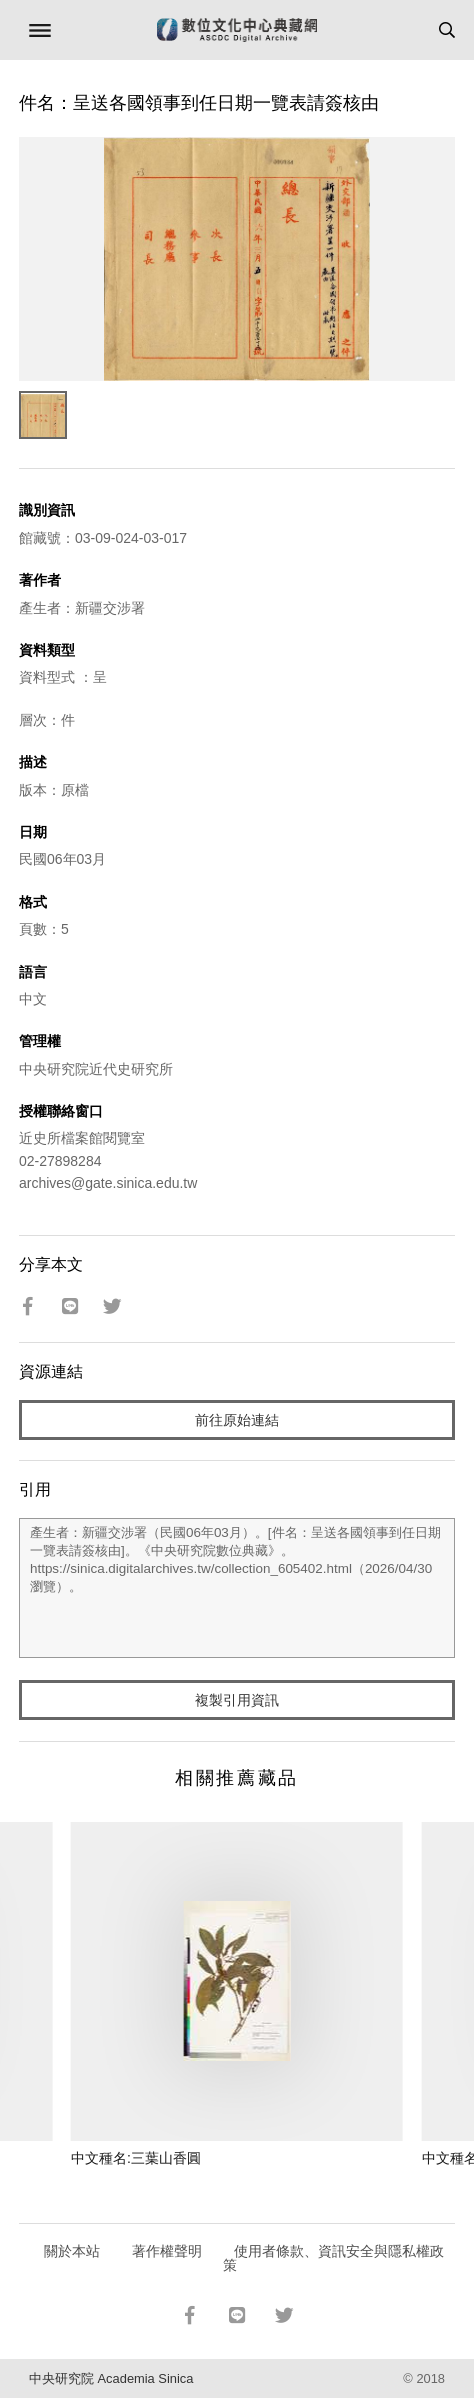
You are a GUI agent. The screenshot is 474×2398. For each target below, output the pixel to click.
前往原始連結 (237, 1420)
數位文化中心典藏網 (237, 30)
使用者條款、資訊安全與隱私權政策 (333, 2258)
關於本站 (72, 2251)
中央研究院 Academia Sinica (111, 2378)
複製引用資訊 (237, 1700)
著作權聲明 (167, 2251)
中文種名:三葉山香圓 (136, 2158)
